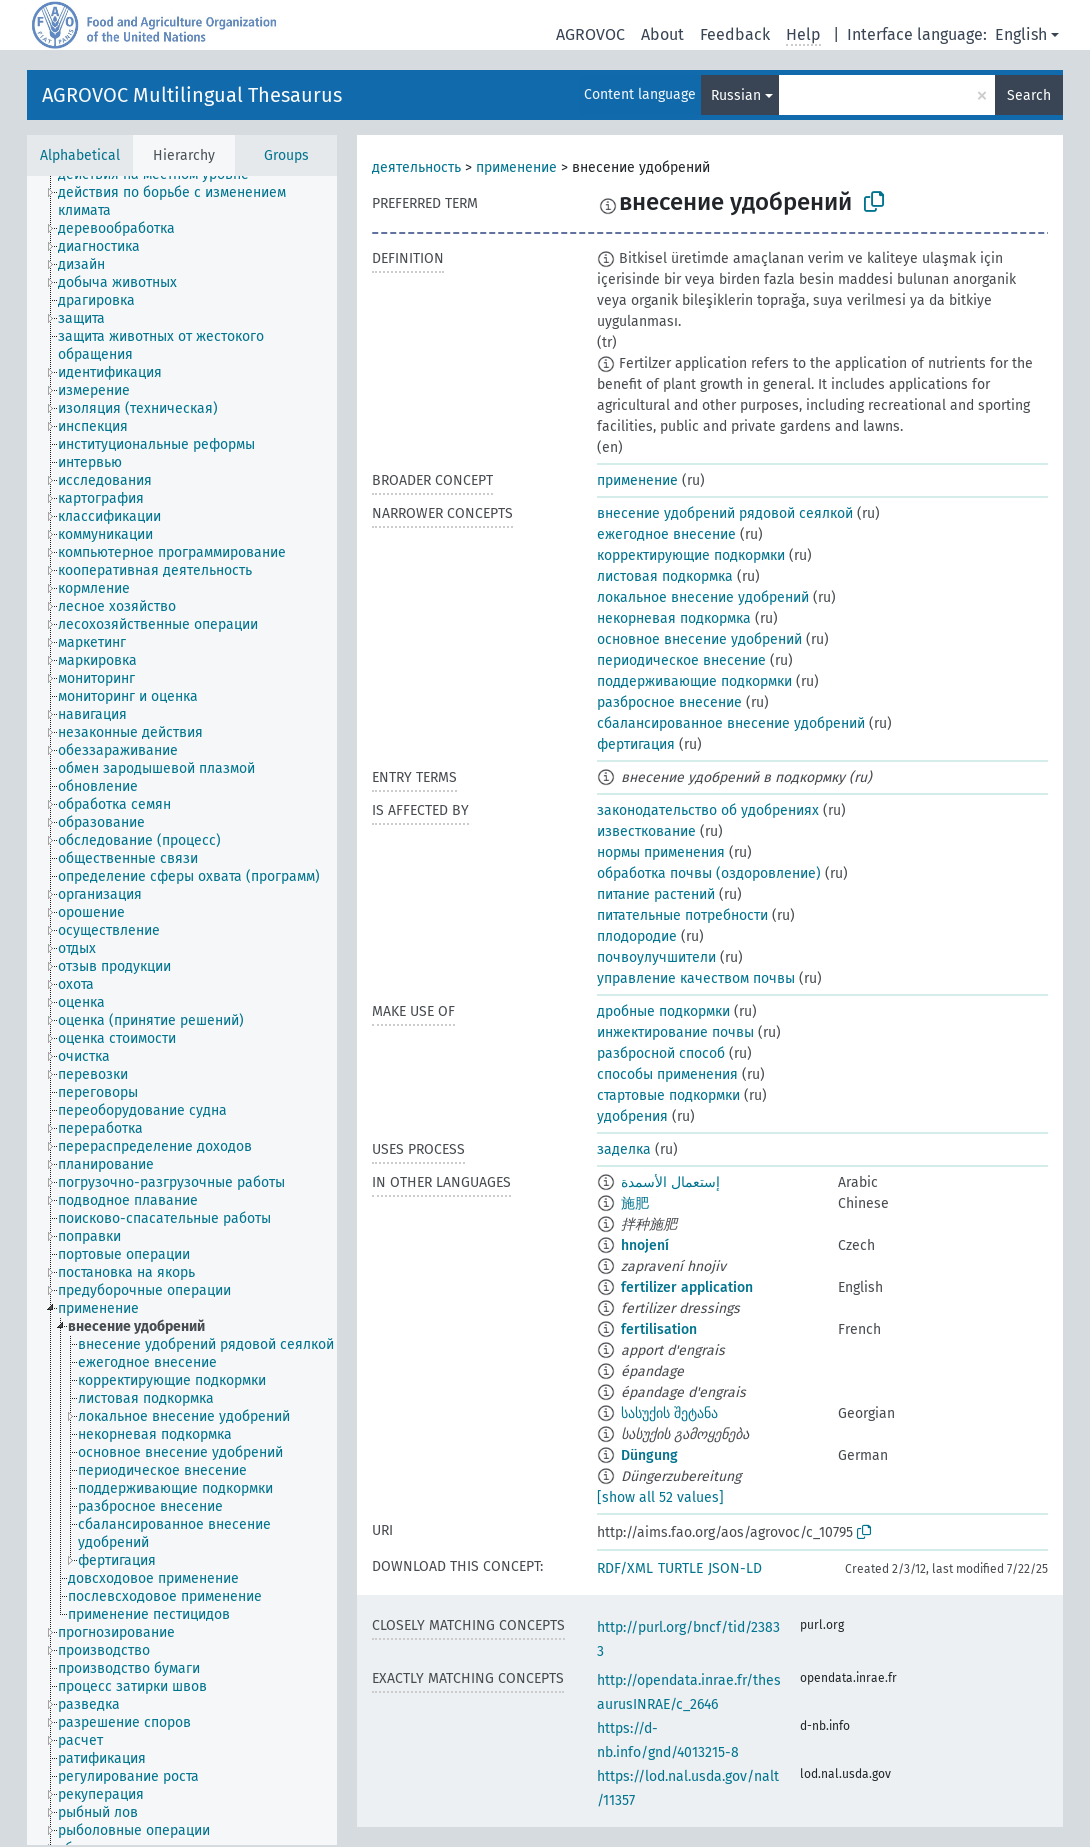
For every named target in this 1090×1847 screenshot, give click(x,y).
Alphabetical (80, 155)
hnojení (645, 1245)
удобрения (632, 1116)
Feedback (735, 34)
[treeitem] (206, 202)
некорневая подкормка (674, 618)
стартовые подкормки (668, 1095)
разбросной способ (661, 1053)
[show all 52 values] (660, 1497)
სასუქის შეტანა (669, 1413)
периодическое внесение (681, 660)
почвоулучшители (656, 957)
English (1021, 34)
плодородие (637, 936)
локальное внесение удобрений (703, 597)
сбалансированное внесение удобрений (731, 723)
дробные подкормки (663, 1011)
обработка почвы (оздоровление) (709, 873)
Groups (286, 155)
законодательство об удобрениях (708, 810)
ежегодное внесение (666, 534)
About (662, 34)
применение (516, 167)
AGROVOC (590, 34)
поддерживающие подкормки (694, 681)
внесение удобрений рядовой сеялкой (725, 513)
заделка (624, 1149)
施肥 (635, 1203)
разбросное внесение (669, 702)
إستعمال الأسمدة (670, 1182)
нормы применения (661, 852)
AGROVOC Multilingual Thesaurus (192, 95)
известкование (646, 831)
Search (1029, 95)
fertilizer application (687, 1287)
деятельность (416, 167)
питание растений (656, 894)
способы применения (667, 1074)
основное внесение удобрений (699, 639)
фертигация (636, 744)
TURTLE (680, 1568)
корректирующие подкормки (691, 555)
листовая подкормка (665, 576)
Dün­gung (649, 1455)
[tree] (182, 1010)
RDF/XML (625, 1568)
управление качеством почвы (696, 978)
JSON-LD (735, 1568)
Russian (736, 95)
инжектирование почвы (675, 1032)
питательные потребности (682, 915)
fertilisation (659, 1329)
